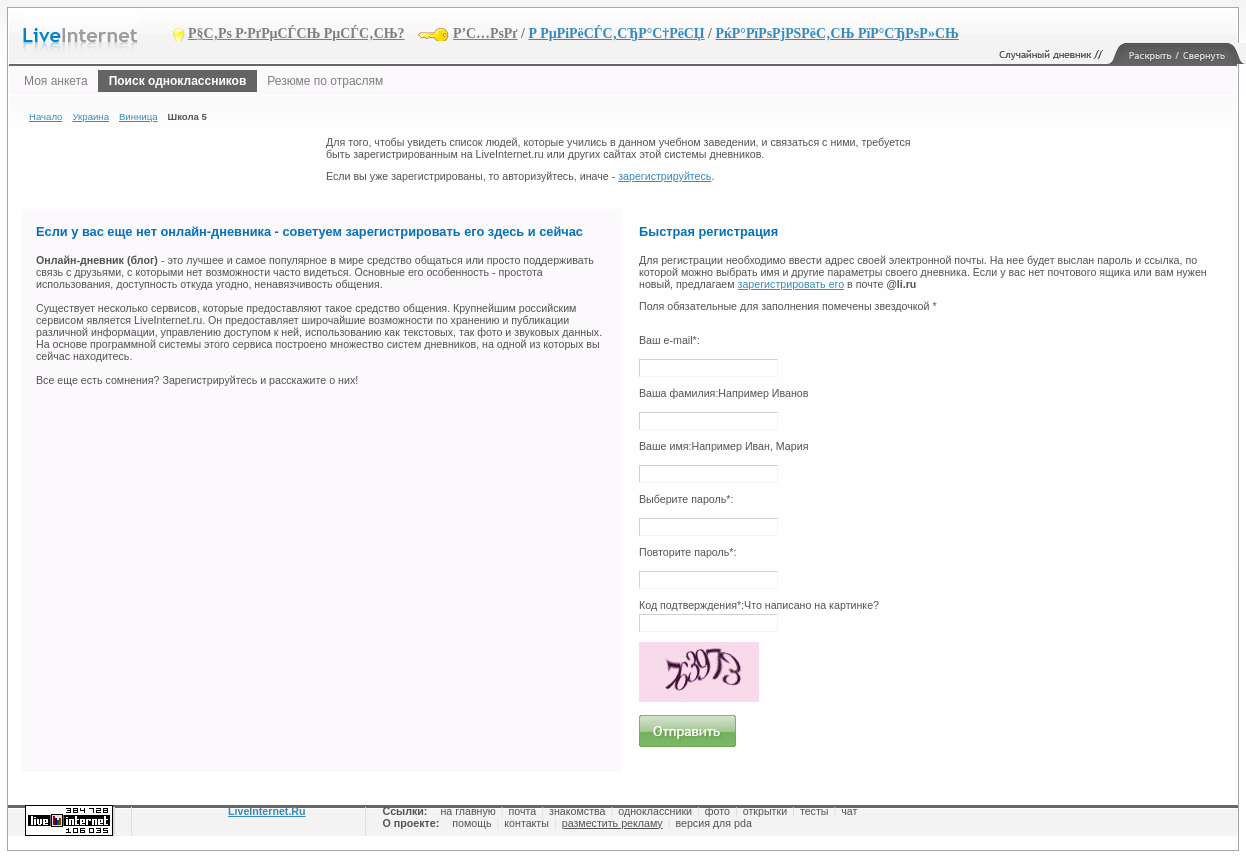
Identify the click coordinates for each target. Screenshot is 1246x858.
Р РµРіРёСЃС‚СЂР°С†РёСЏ (616, 33)
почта (523, 811)
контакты (526, 823)
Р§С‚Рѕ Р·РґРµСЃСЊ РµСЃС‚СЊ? (296, 33)
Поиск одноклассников (178, 81)
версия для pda (713, 823)
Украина (90, 116)
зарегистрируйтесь (664, 176)
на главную (467, 811)
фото (717, 811)
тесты (814, 811)
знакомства (577, 811)
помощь (471, 823)
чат (849, 811)
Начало (45, 116)
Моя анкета (56, 81)
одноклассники (655, 811)
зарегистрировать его (791, 284)
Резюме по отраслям (325, 81)
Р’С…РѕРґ (485, 33)
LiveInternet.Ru (267, 811)
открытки (765, 811)
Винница (138, 116)
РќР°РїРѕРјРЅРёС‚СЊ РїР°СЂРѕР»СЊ (836, 33)
